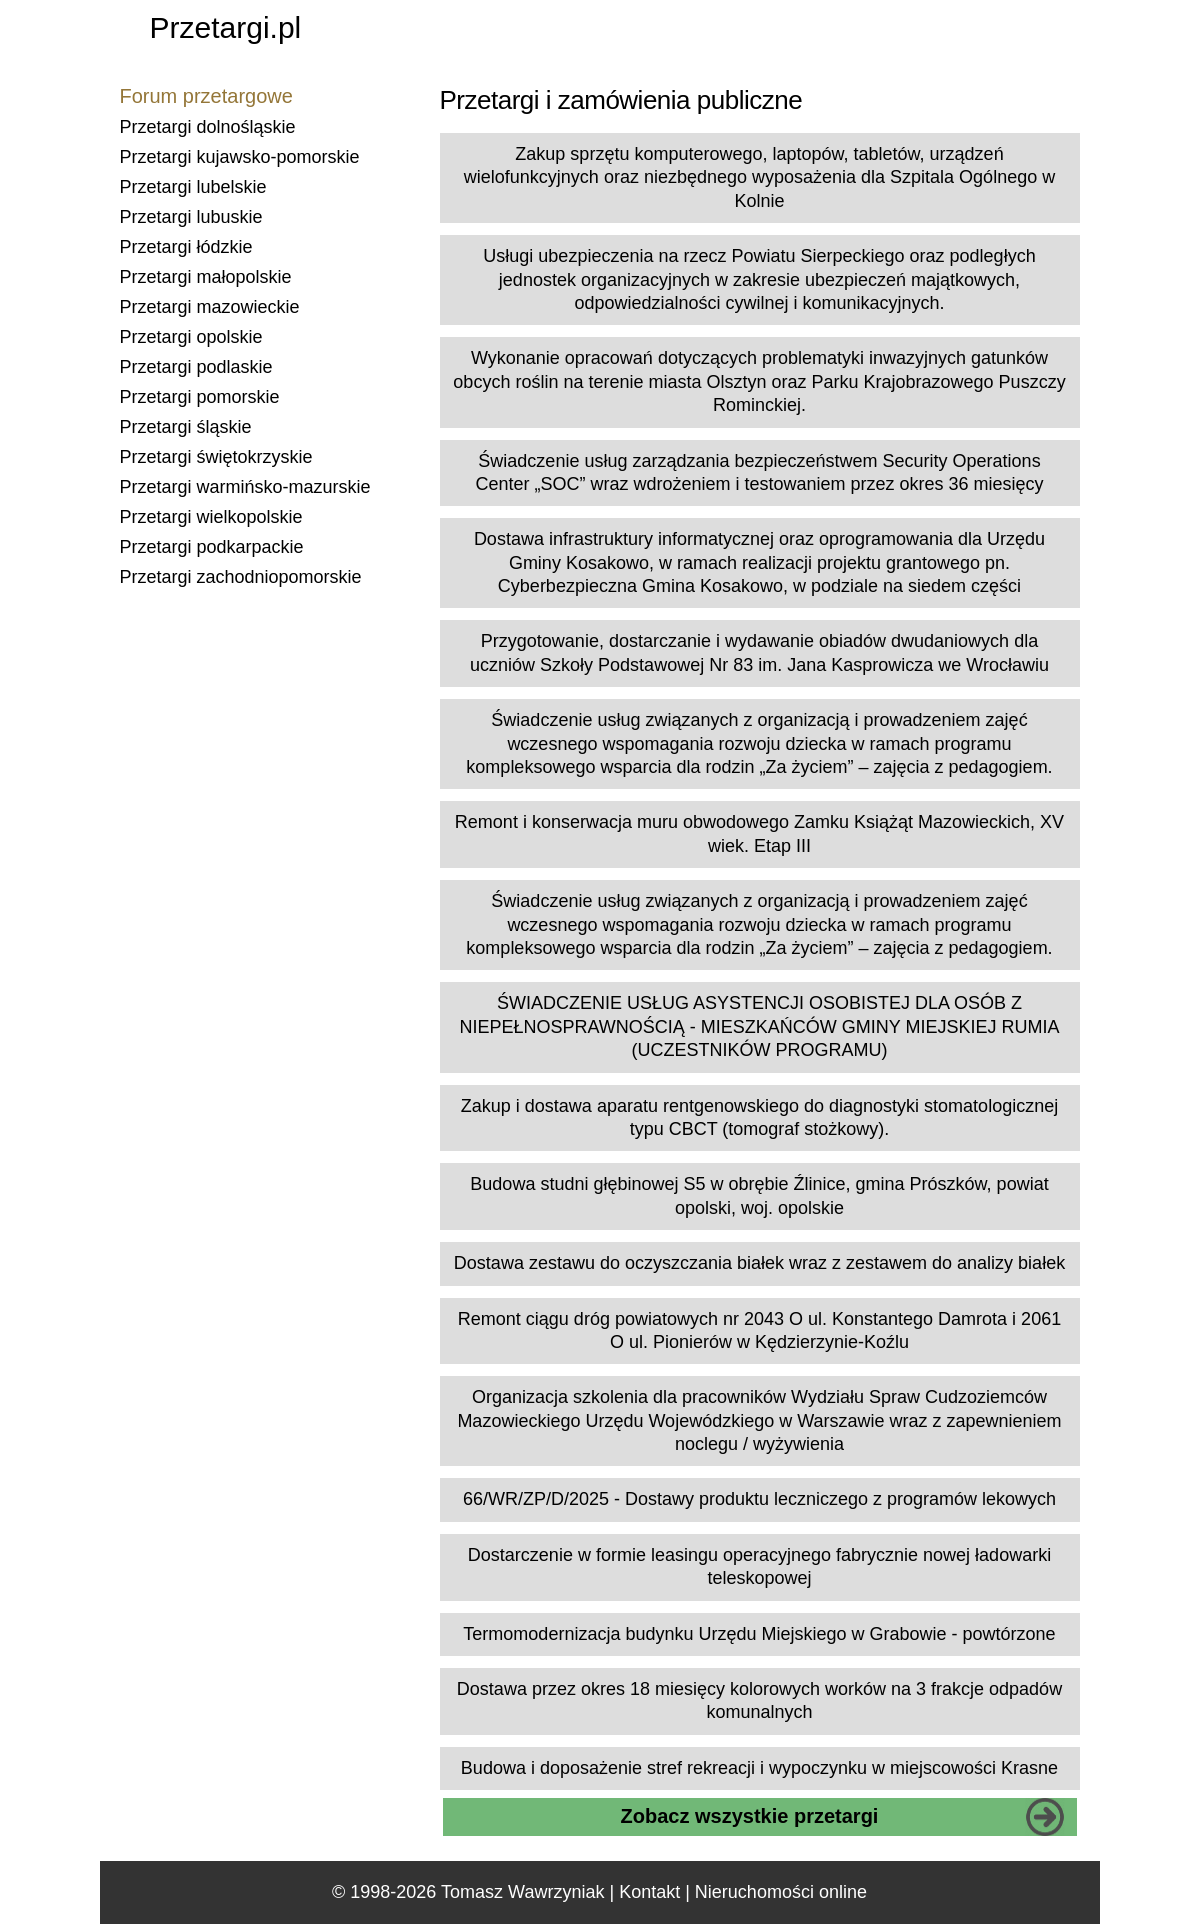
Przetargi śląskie (186, 427)
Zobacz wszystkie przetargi (750, 1816)
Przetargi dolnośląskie (208, 127)
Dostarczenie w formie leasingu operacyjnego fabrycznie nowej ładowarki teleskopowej (759, 1566)
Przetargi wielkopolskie (211, 517)
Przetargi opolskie (191, 337)
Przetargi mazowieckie (210, 307)
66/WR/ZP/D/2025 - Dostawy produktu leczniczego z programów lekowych (759, 1499)
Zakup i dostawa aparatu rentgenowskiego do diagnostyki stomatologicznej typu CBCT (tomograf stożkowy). (759, 1117)
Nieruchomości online (781, 1892)
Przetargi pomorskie (200, 397)
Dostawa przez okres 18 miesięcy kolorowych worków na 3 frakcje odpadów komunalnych (759, 1700)
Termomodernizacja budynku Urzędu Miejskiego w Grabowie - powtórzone (759, 1634)
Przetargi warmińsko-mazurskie (245, 487)
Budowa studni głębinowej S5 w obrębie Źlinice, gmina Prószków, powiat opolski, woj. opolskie (759, 1195)
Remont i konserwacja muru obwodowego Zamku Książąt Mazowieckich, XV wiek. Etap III (759, 833)
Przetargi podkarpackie (212, 547)
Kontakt (649, 1892)
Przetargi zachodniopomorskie (241, 577)
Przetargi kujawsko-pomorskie (240, 157)
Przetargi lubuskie (191, 217)
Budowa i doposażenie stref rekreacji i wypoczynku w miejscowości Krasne (759, 1768)
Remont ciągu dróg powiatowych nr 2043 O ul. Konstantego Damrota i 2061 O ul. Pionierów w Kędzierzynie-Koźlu (759, 1330)
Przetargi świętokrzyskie (216, 457)
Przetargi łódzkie (186, 247)
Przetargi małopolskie (206, 277)
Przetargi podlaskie (196, 367)
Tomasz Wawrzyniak (522, 1892)
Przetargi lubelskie (193, 187)
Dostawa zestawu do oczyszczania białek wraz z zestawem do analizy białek (759, 1263)
